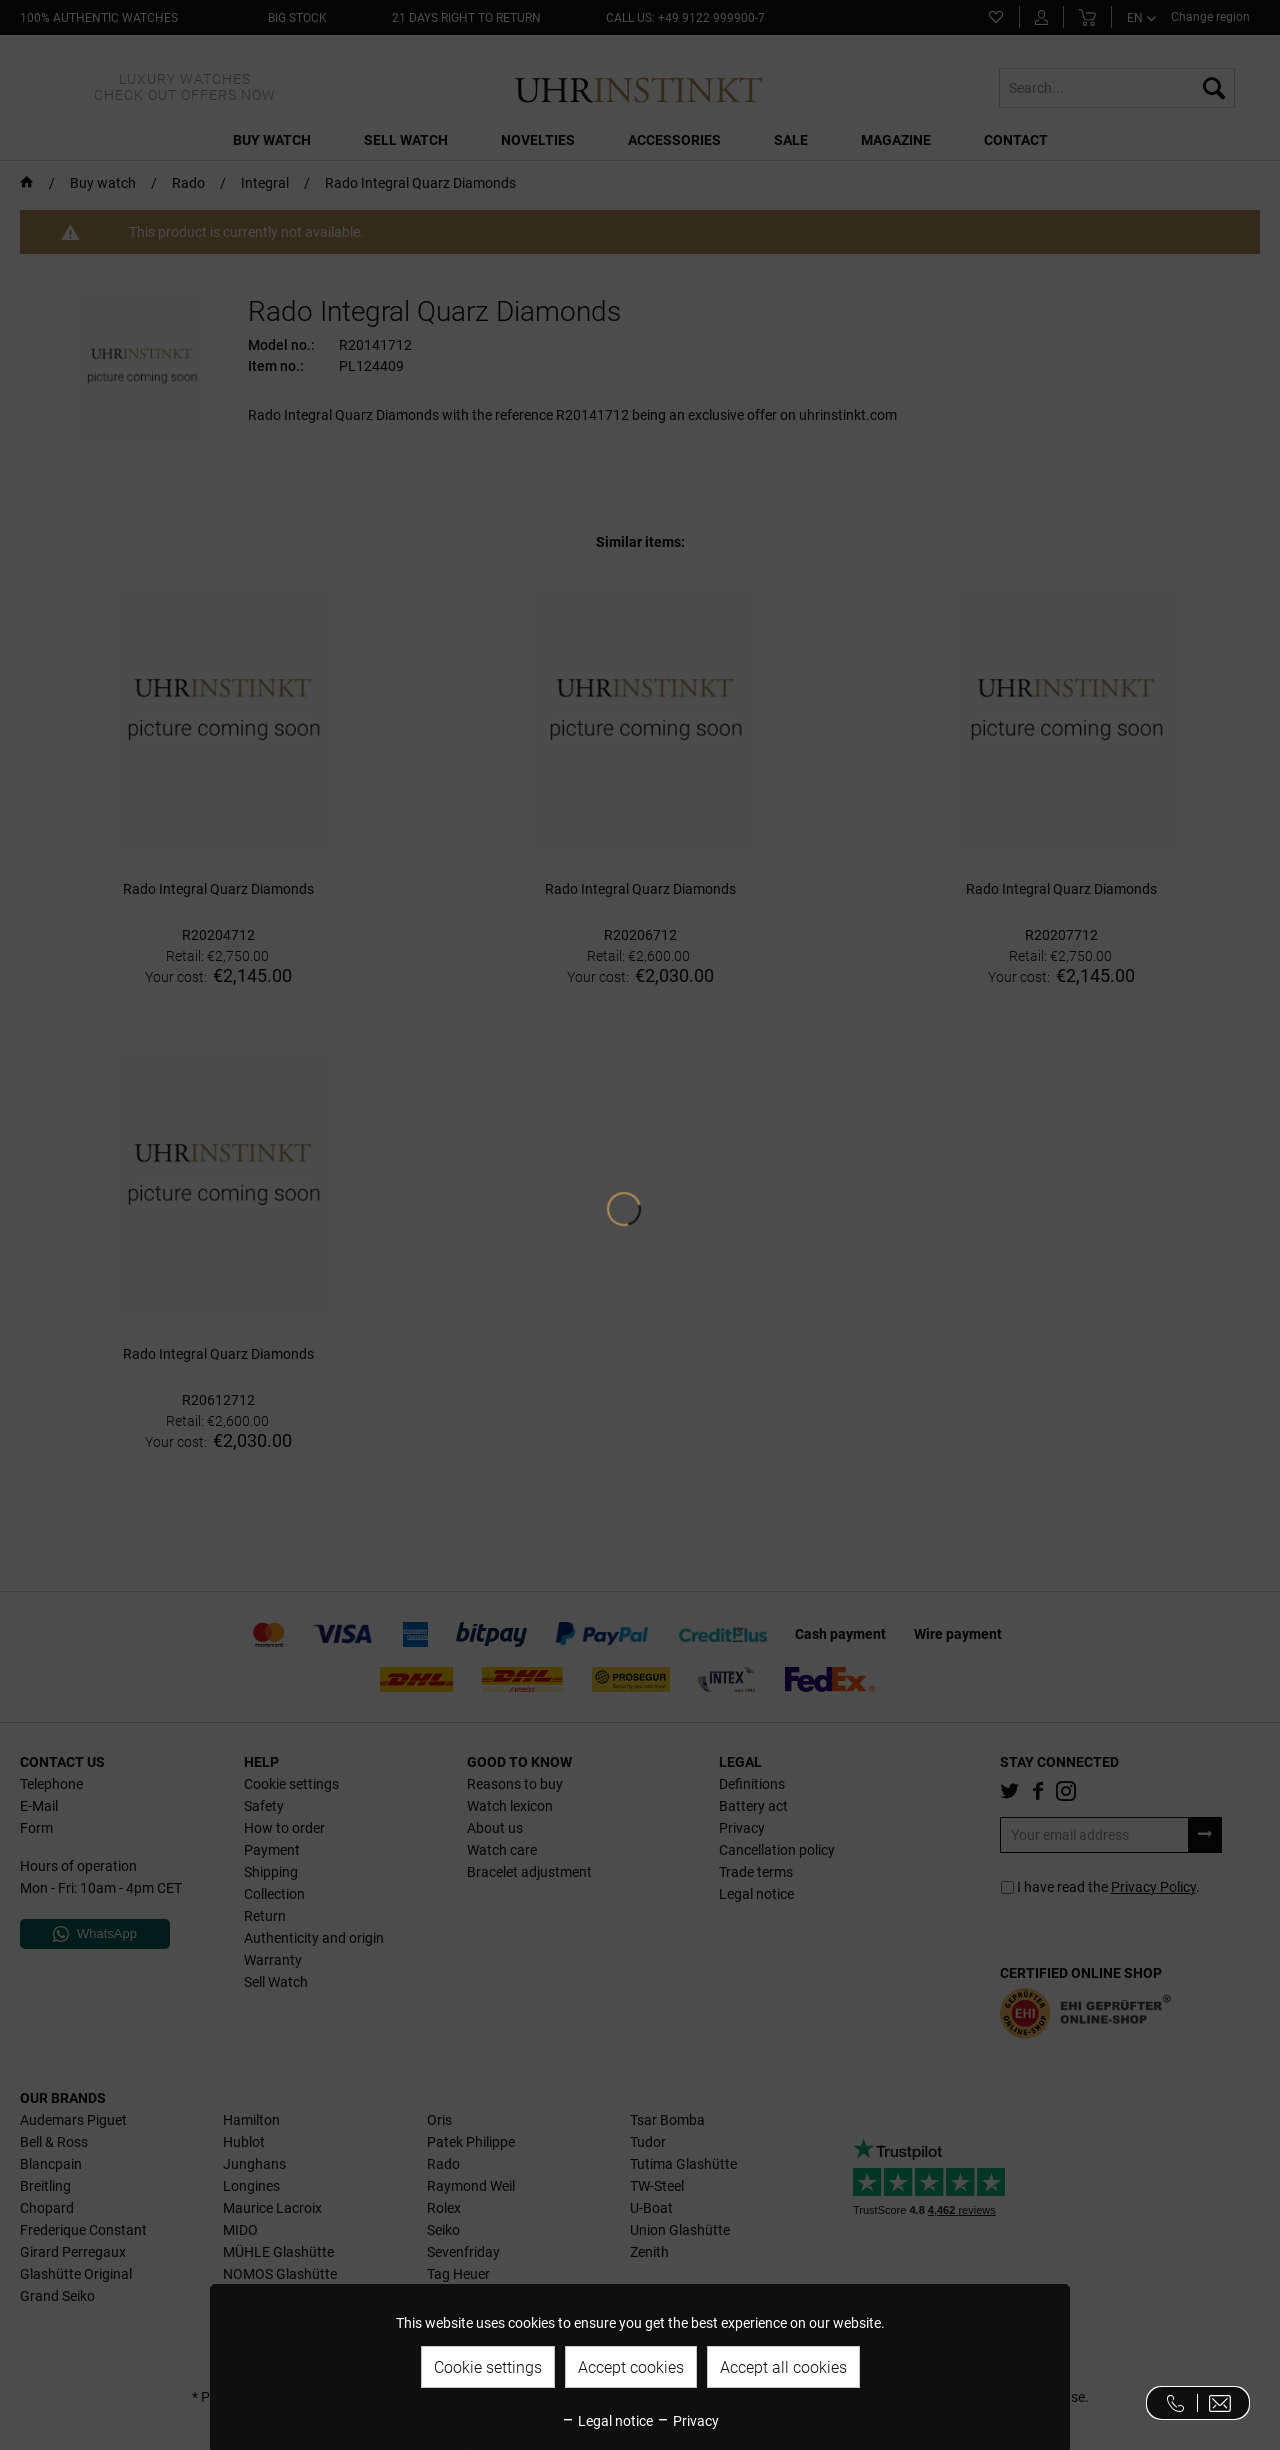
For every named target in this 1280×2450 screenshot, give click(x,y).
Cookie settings (488, 2367)
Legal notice (607, 2421)
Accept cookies (631, 2367)
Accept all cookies (783, 2367)
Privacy (687, 2421)
